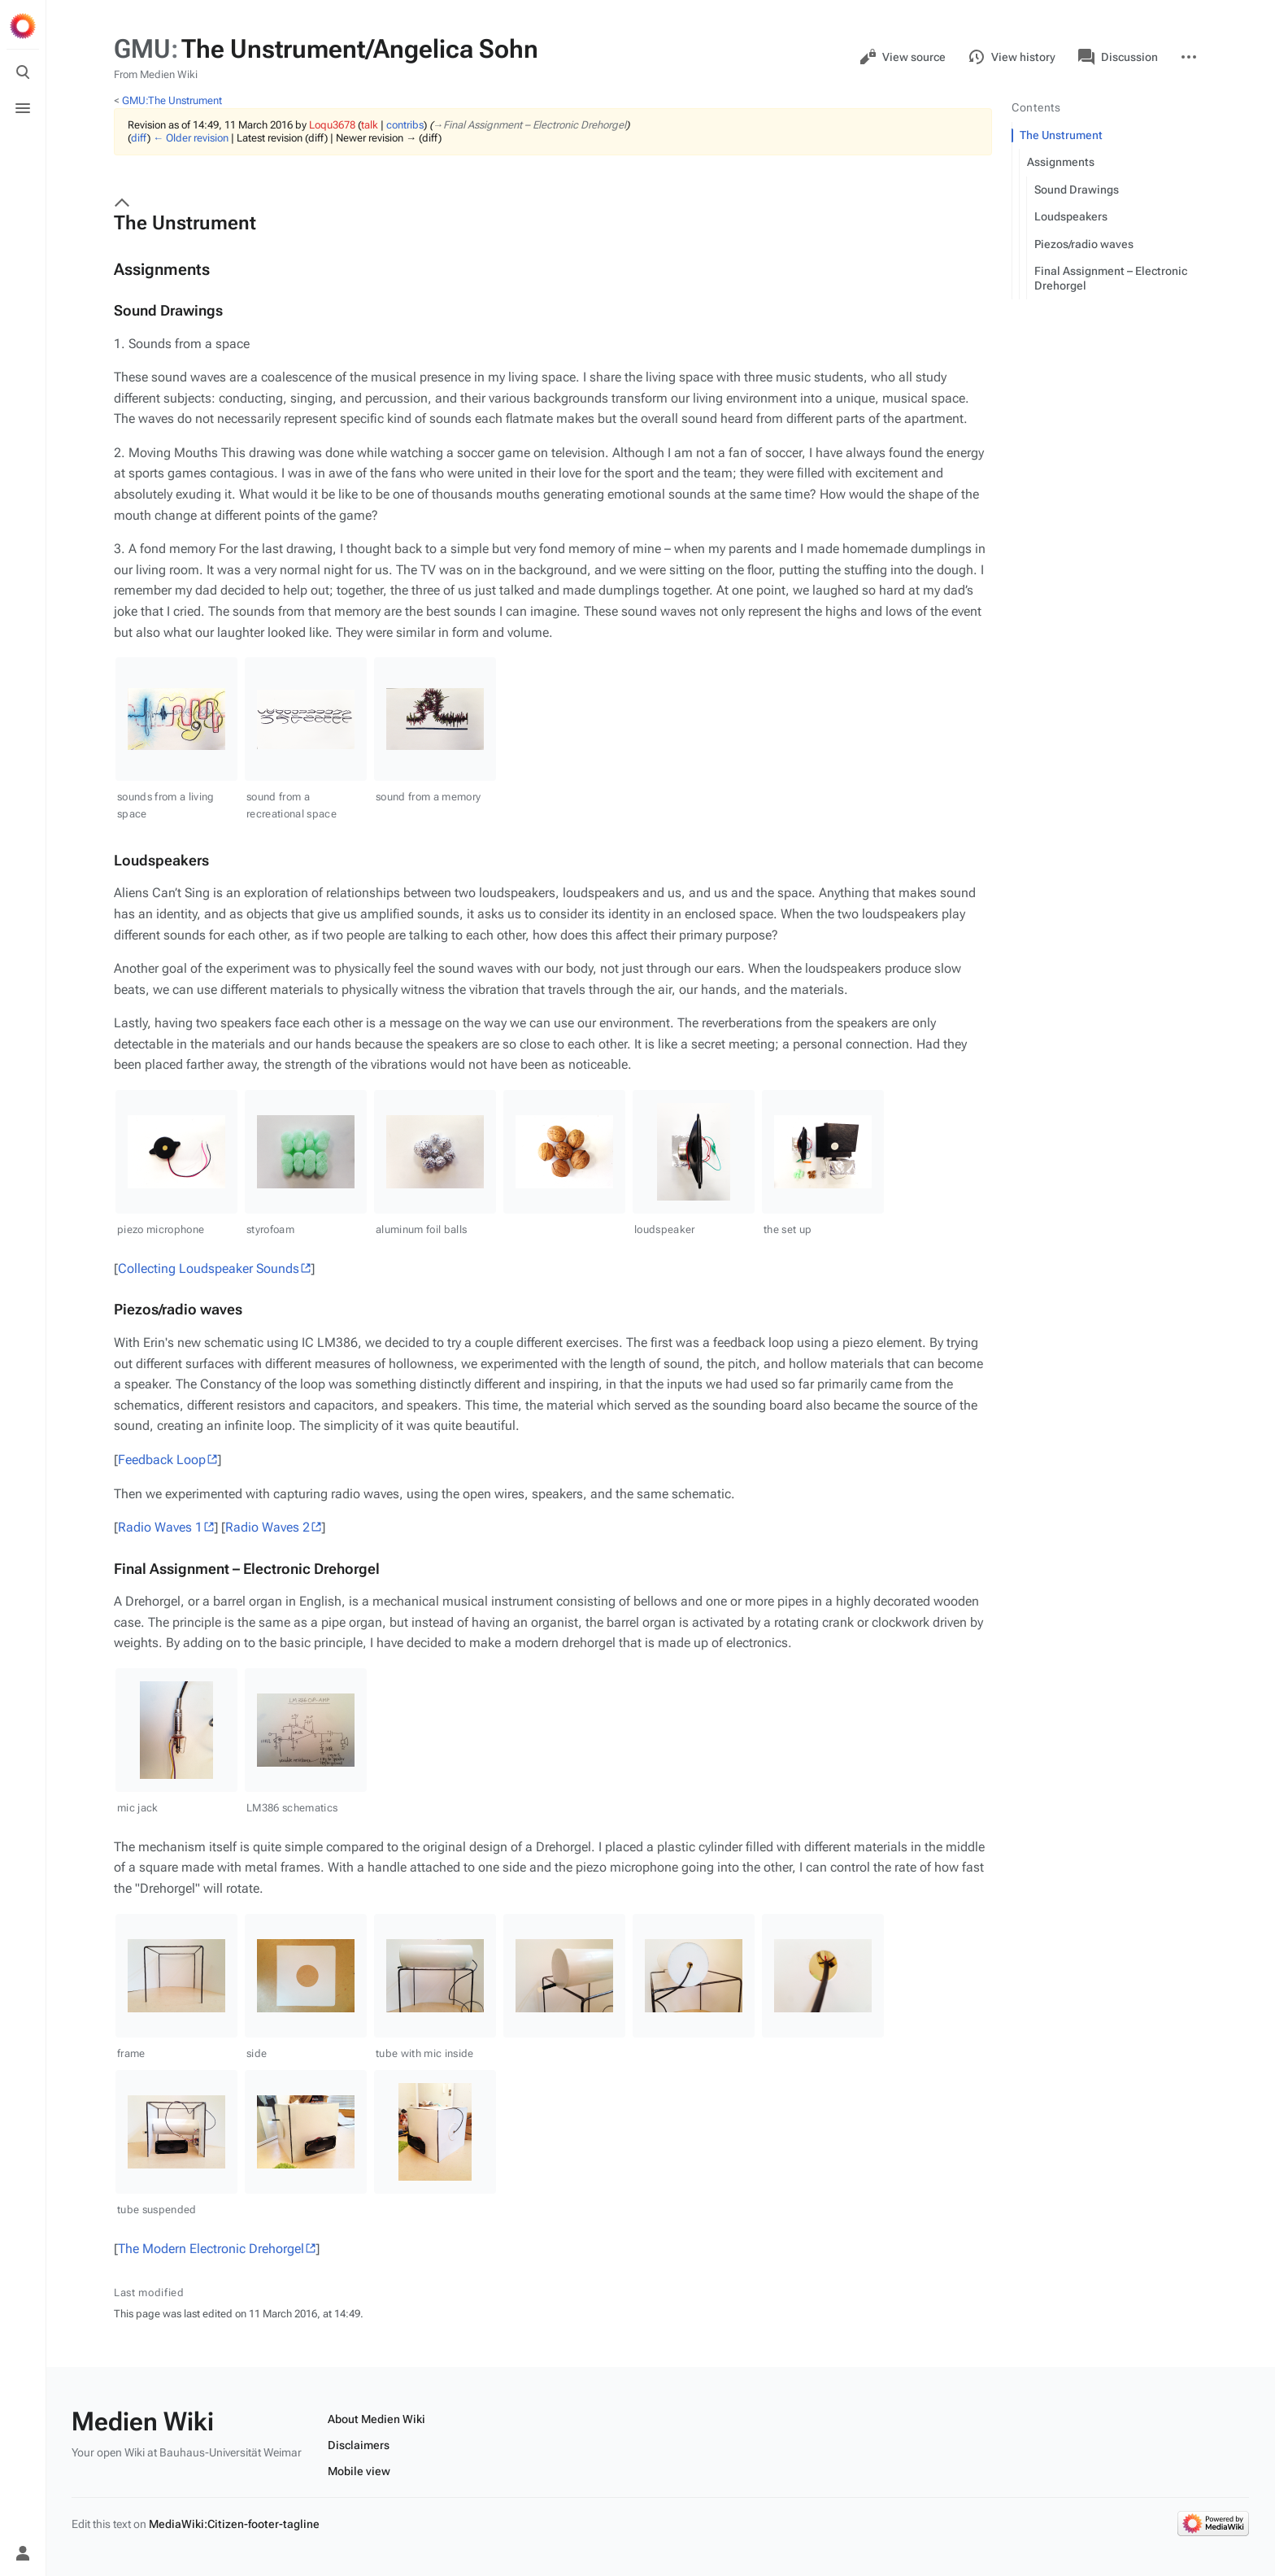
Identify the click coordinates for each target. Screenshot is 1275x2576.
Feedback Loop (162, 1459)
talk (369, 125)
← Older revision (190, 138)
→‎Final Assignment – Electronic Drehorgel (529, 125)
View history (1011, 57)
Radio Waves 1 (160, 1527)
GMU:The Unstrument (172, 100)
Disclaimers (358, 2445)
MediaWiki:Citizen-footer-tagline (234, 2523)
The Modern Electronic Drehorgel (211, 2248)
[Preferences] (23, 2517)
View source (902, 57)
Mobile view (359, 2471)
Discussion (1118, 57)
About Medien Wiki (376, 2419)
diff (139, 138)
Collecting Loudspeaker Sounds (208, 1268)
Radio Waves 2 (267, 1527)
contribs (405, 125)
